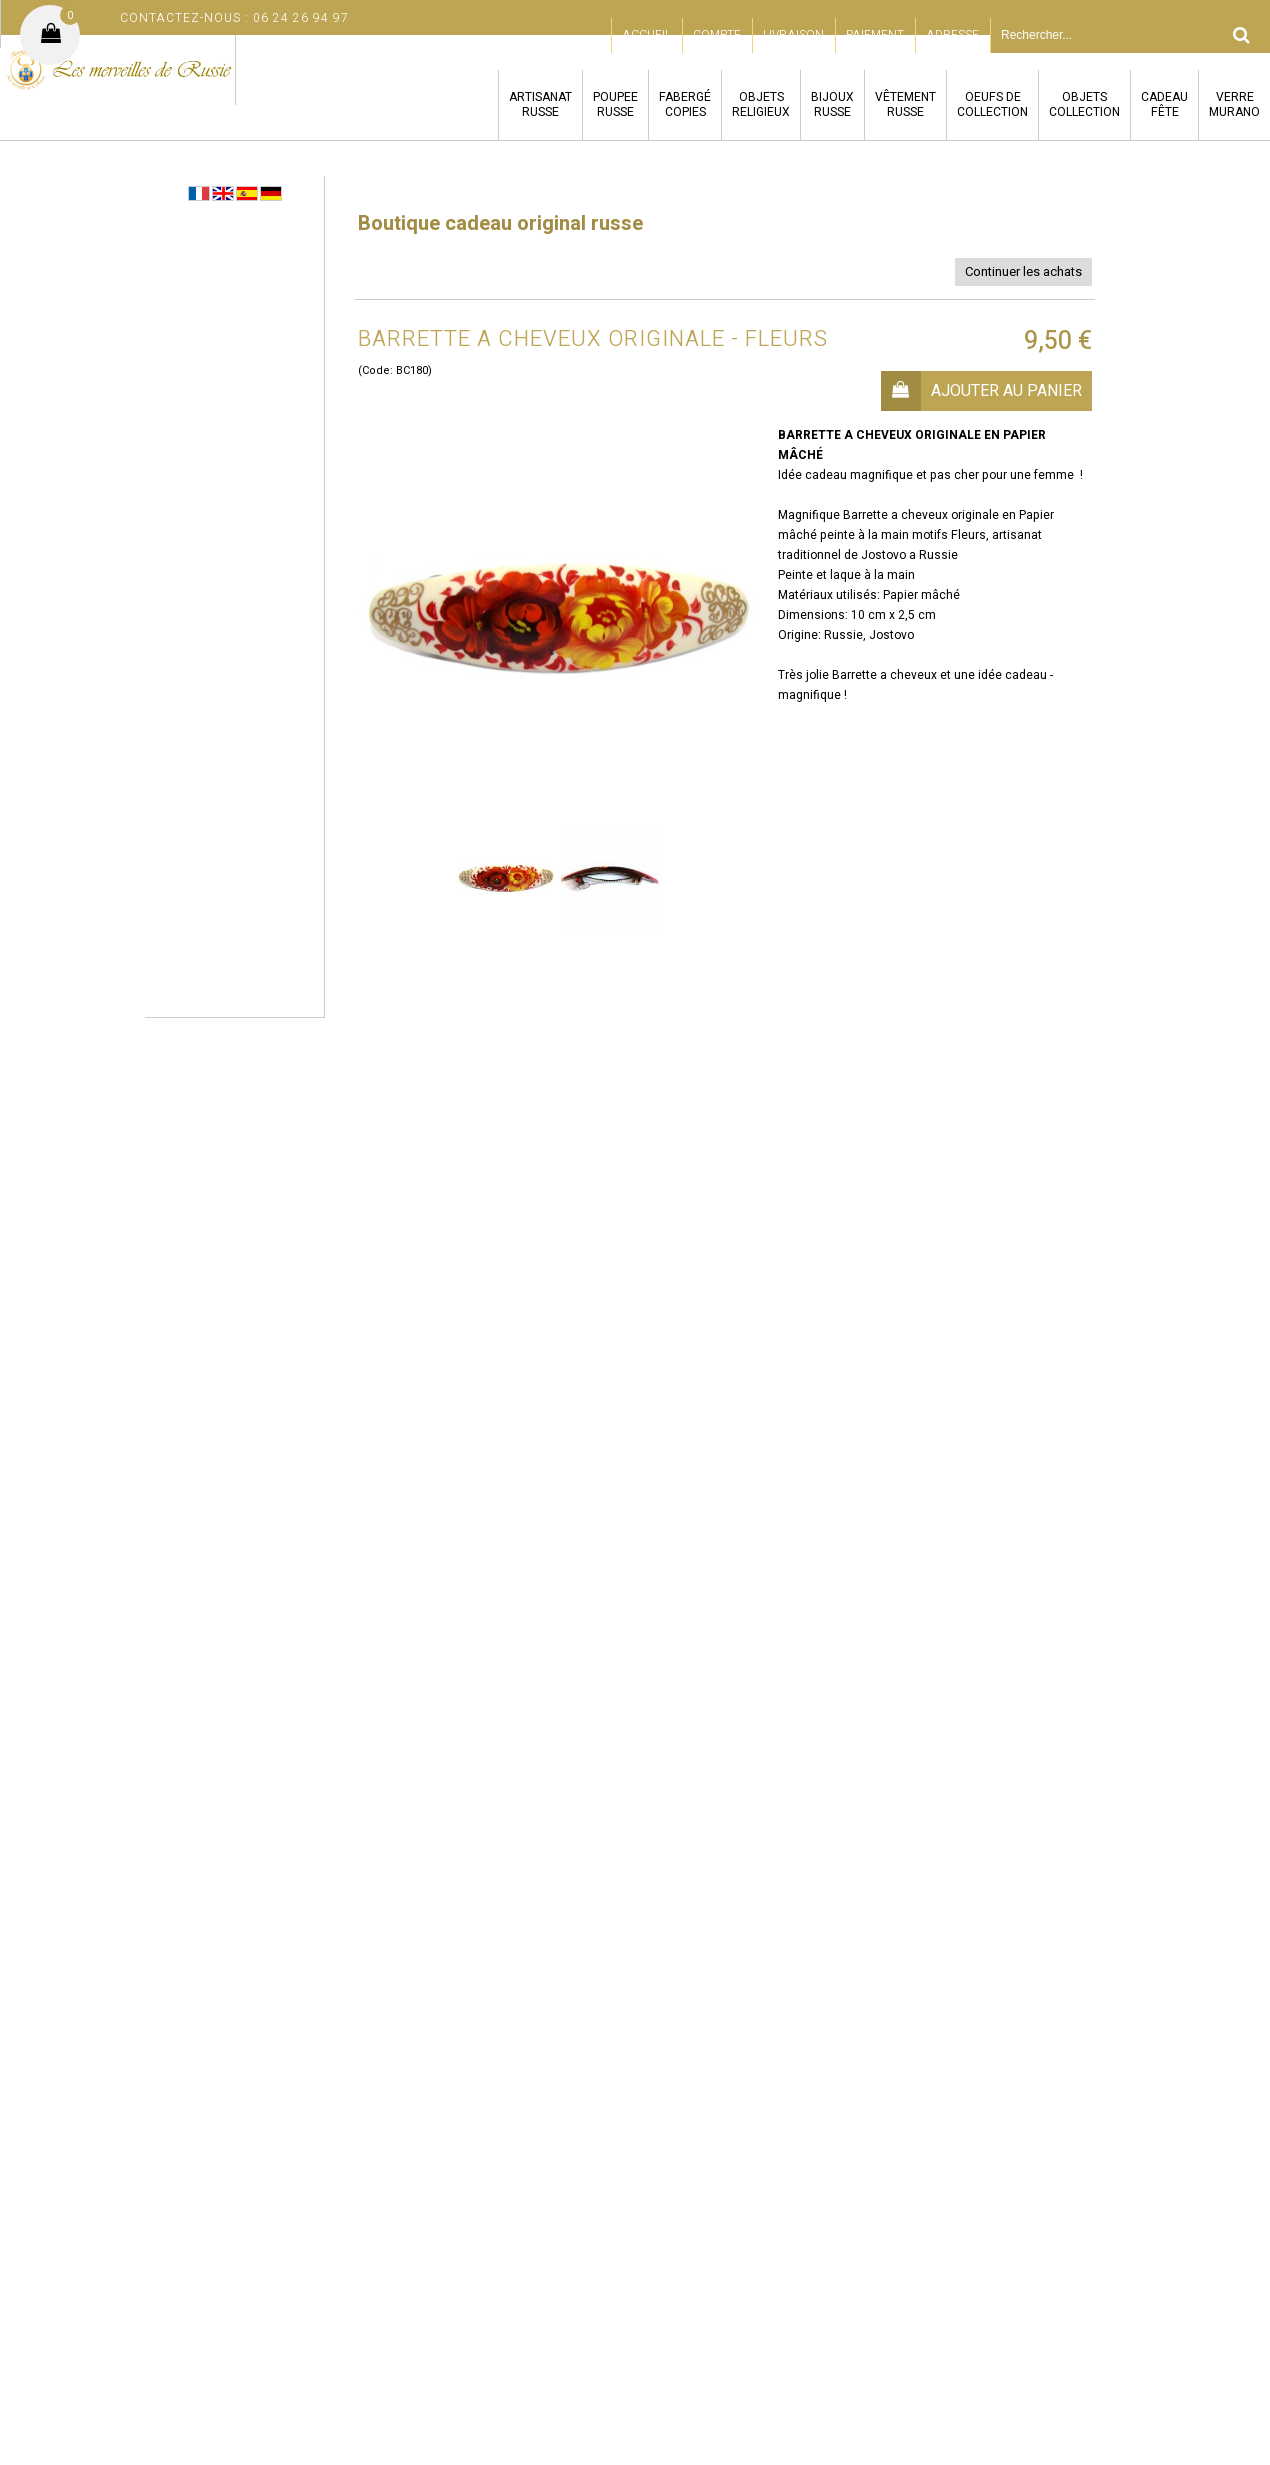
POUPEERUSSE (615, 104)
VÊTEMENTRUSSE (905, 104)
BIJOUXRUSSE (832, 104)
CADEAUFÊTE (1164, 104)
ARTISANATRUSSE (540, 104)
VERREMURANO (1234, 104)
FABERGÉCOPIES (685, 104)
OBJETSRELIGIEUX (761, 104)
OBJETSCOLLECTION (1084, 104)
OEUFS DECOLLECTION (992, 104)
